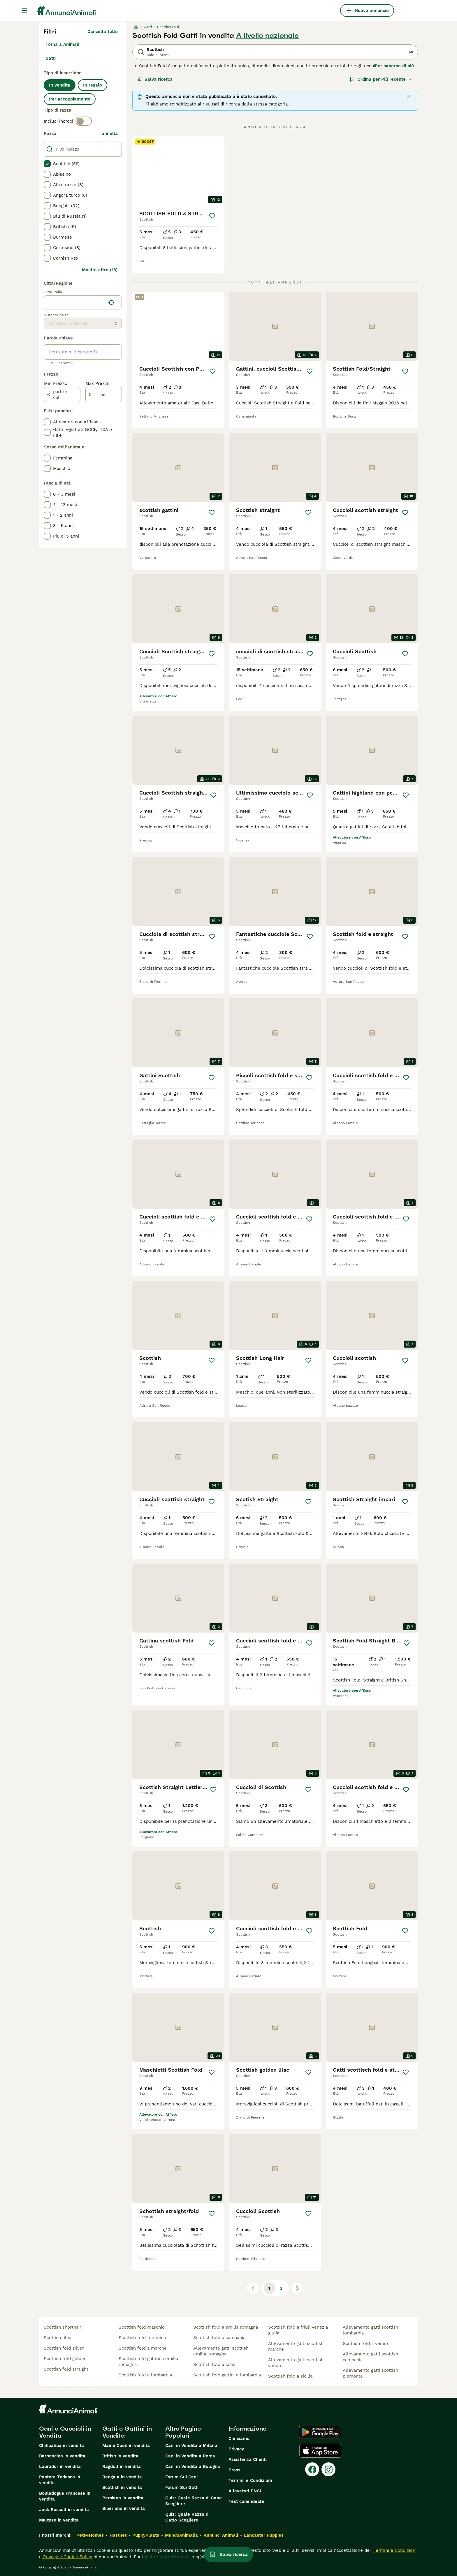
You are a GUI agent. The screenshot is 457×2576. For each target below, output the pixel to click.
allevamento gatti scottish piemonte (370, 2373)
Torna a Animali (62, 44)
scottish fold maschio (142, 2327)
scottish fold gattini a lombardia (227, 2375)
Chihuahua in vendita (61, 2445)
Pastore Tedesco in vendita (59, 2479)
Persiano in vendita (122, 2498)
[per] (103, 394)
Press (234, 2470)
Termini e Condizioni (250, 2480)
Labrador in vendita (60, 2466)
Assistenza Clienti (247, 2459)
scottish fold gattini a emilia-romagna (149, 2361)
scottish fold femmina (142, 2337)
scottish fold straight (66, 2369)
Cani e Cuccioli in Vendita (65, 2432)
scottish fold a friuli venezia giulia (298, 2330)
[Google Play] (320, 2432)
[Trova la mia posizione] (111, 302)
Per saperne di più (394, 65)
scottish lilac (57, 2337)
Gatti (50, 58)
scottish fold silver (64, 2348)
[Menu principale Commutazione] (24, 10)
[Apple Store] (320, 2451)
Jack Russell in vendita (64, 2509)
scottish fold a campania (219, 2337)
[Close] (408, 96)
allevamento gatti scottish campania (370, 2356)
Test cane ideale (246, 2501)
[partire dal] (62, 394)
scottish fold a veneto (366, 2343)
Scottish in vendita (122, 2487)
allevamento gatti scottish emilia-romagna (221, 2351)
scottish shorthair (62, 2327)
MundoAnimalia (181, 2535)
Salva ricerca (155, 79)
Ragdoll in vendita (121, 2466)
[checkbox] (47, 164)
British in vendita (120, 2456)
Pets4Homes (90, 2535)
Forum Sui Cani (181, 2477)
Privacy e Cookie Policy (67, 2556)
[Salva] (212, 216)
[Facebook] (312, 2469)
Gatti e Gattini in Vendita (127, 2432)
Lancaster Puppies (264, 2535)
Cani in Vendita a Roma (190, 2456)
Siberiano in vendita (123, 2508)
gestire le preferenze (165, 2556)
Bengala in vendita (122, 2477)
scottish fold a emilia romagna (225, 2327)
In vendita (59, 85)
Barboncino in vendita (62, 2456)
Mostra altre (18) (100, 269)
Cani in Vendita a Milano (191, 2445)
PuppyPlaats (145, 2535)
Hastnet (118, 2535)
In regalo (92, 85)
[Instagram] (328, 2469)
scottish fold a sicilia (290, 2376)
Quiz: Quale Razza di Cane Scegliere (193, 2500)
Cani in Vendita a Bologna (192, 2466)
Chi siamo (238, 2438)
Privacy (236, 2449)
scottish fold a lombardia (145, 2375)
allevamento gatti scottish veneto (296, 2362)
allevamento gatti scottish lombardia (370, 2330)
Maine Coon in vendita (126, 2445)
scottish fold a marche (143, 2348)
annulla (110, 133)
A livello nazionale (267, 35)
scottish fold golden (65, 2358)
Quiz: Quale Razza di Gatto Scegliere (187, 2517)
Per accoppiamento (69, 99)
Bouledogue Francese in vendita (64, 2496)
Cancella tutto (102, 31)
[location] (83, 302)
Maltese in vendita (59, 2520)
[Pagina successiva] (297, 2288)
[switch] (83, 121)
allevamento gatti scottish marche (296, 2346)
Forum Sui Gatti (181, 2487)
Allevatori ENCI (244, 2491)
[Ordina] (381, 79)
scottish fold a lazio (214, 2364)
